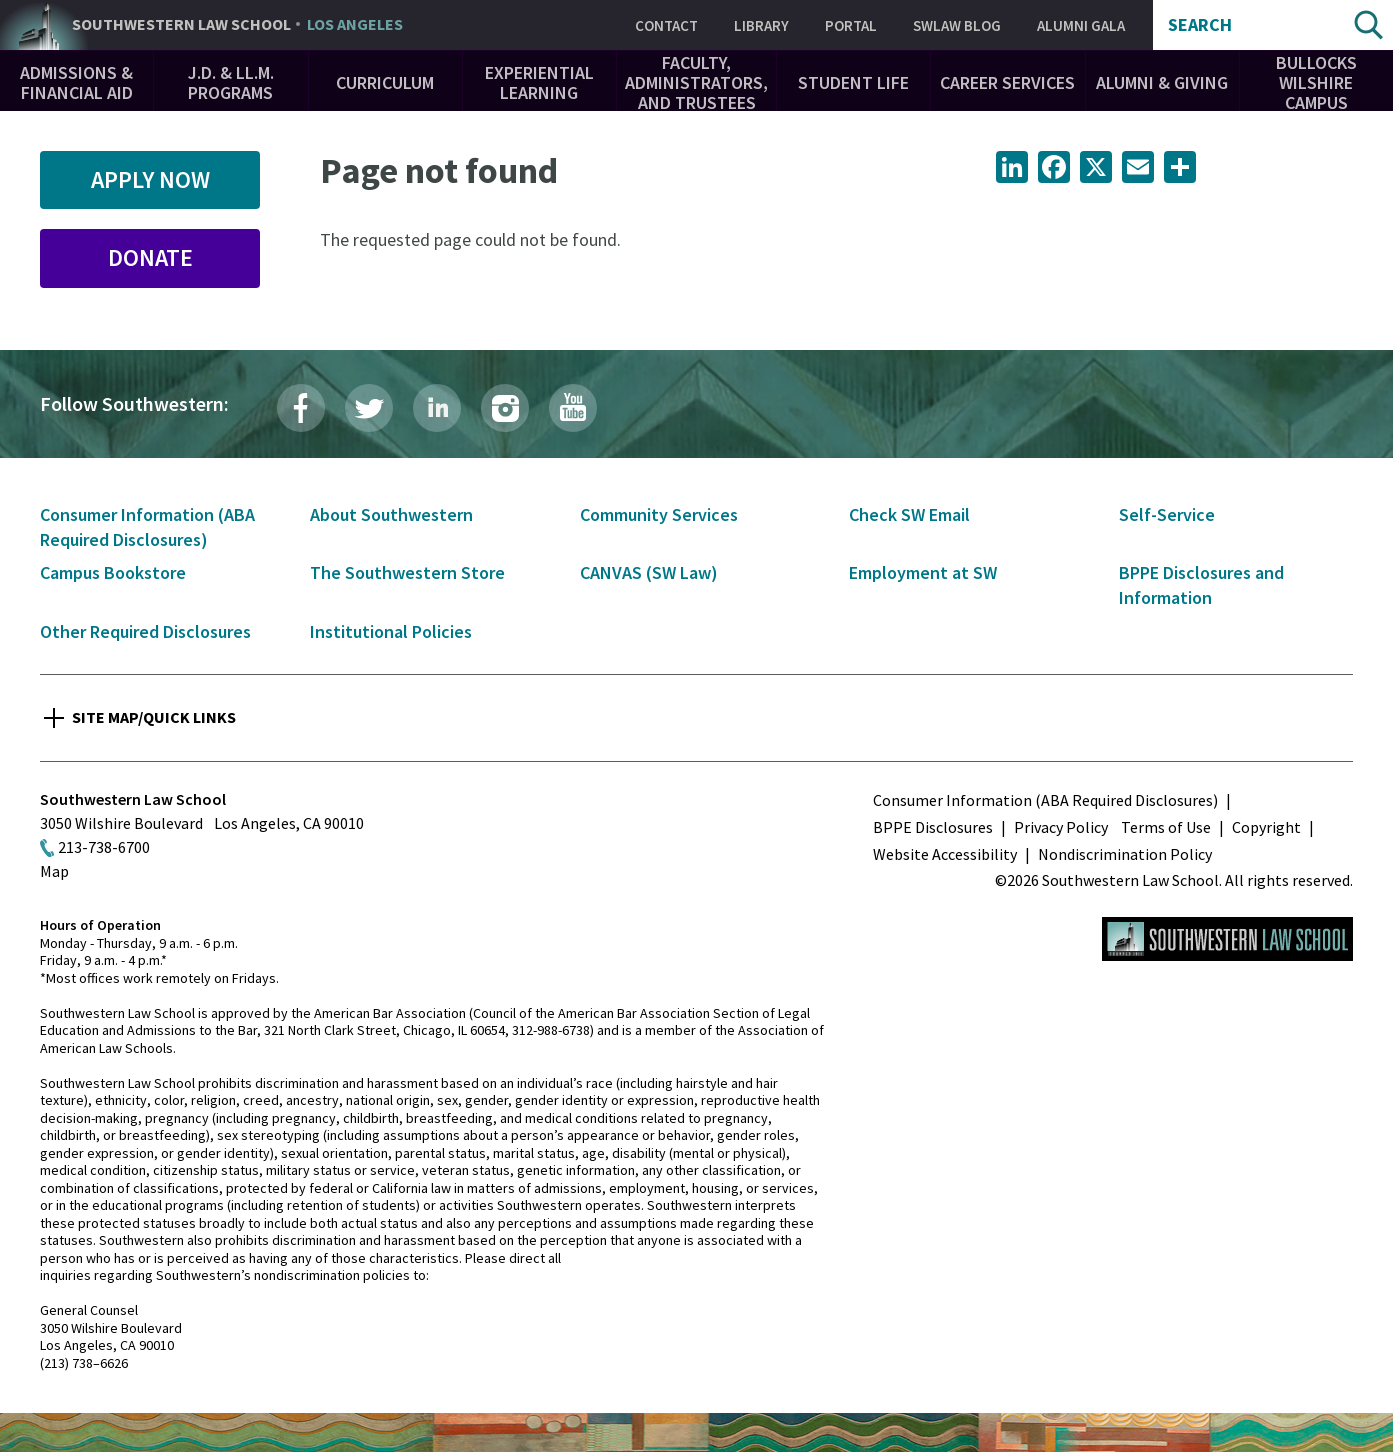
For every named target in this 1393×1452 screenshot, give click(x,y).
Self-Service (1167, 514)
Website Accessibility (945, 854)
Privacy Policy (1061, 827)
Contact (666, 25)
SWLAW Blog (957, 25)
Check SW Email (909, 514)
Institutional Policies (391, 631)
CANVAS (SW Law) (649, 572)
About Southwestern (391, 514)
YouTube (573, 408)
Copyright (1266, 827)
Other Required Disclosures (145, 631)
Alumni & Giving (1162, 82)
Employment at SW (923, 572)
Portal (851, 25)
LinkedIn (437, 408)
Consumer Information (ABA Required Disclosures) (1045, 800)
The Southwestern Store (407, 572)
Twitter (369, 408)
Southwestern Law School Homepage (1227, 939)
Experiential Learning (539, 82)
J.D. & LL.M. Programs (231, 82)
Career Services (1007, 82)
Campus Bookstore (113, 572)
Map (54, 871)
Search (1200, 25)
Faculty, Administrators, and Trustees (696, 82)
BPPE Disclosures (933, 827)
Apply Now (150, 179)
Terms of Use (1166, 827)
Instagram (505, 408)
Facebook (301, 408)
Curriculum (385, 82)
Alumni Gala (1081, 25)
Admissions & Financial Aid (76, 82)
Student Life (853, 82)
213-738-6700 (104, 847)
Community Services (659, 514)
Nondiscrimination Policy (1125, 854)
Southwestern (237, 25)
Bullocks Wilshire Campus (1316, 82)
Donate (150, 257)
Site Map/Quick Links (154, 717)
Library (761, 25)
